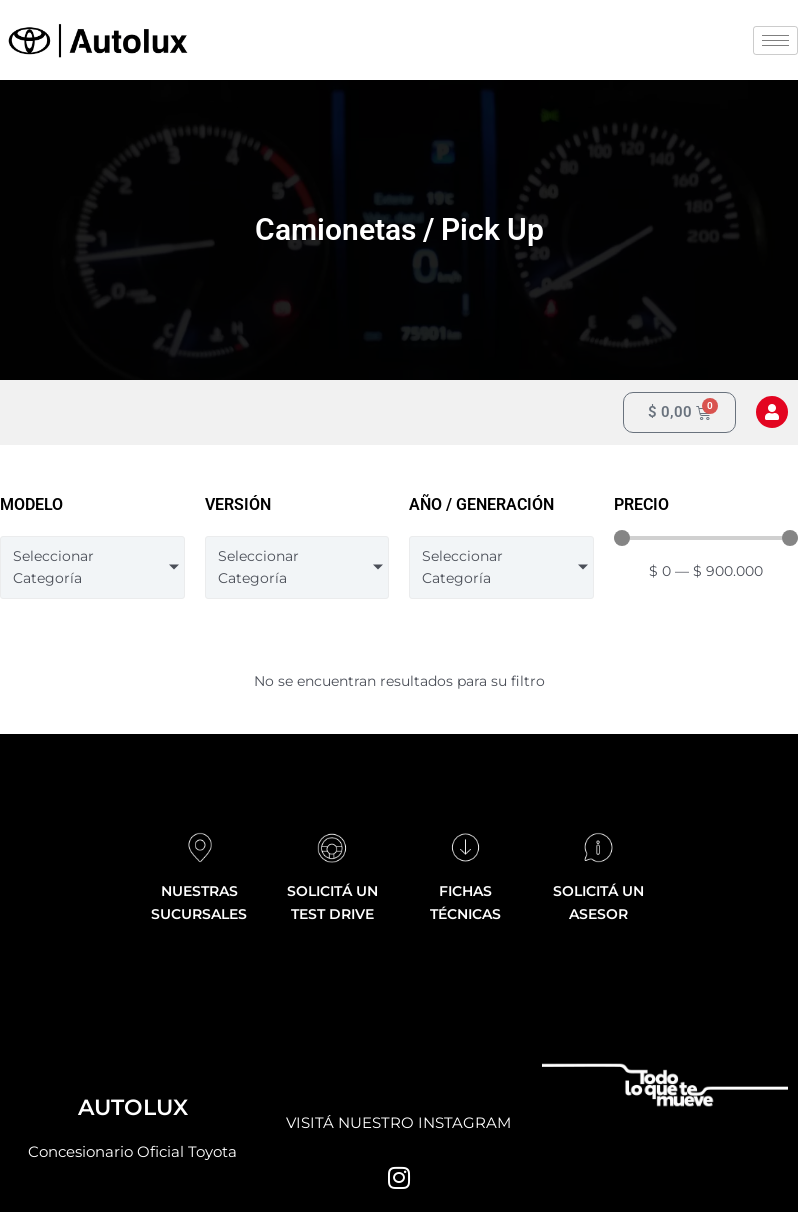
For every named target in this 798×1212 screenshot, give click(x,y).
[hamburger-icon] (775, 40)
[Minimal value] (706, 538)
